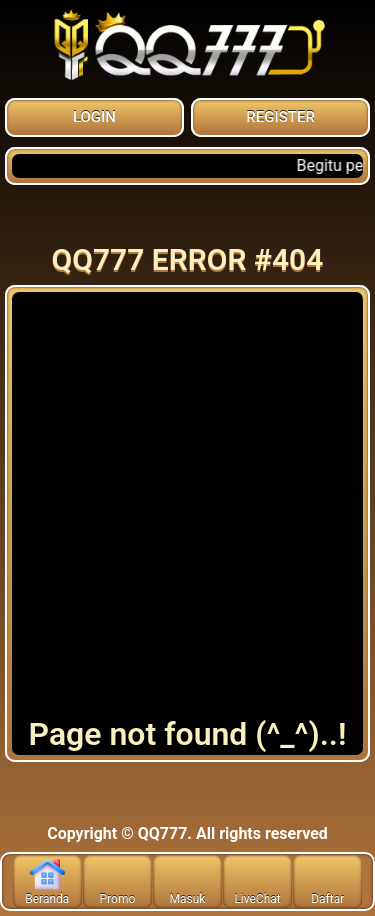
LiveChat (257, 881)
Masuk (188, 881)
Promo (118, 881)
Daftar (327, 881)
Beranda (47, 881)
